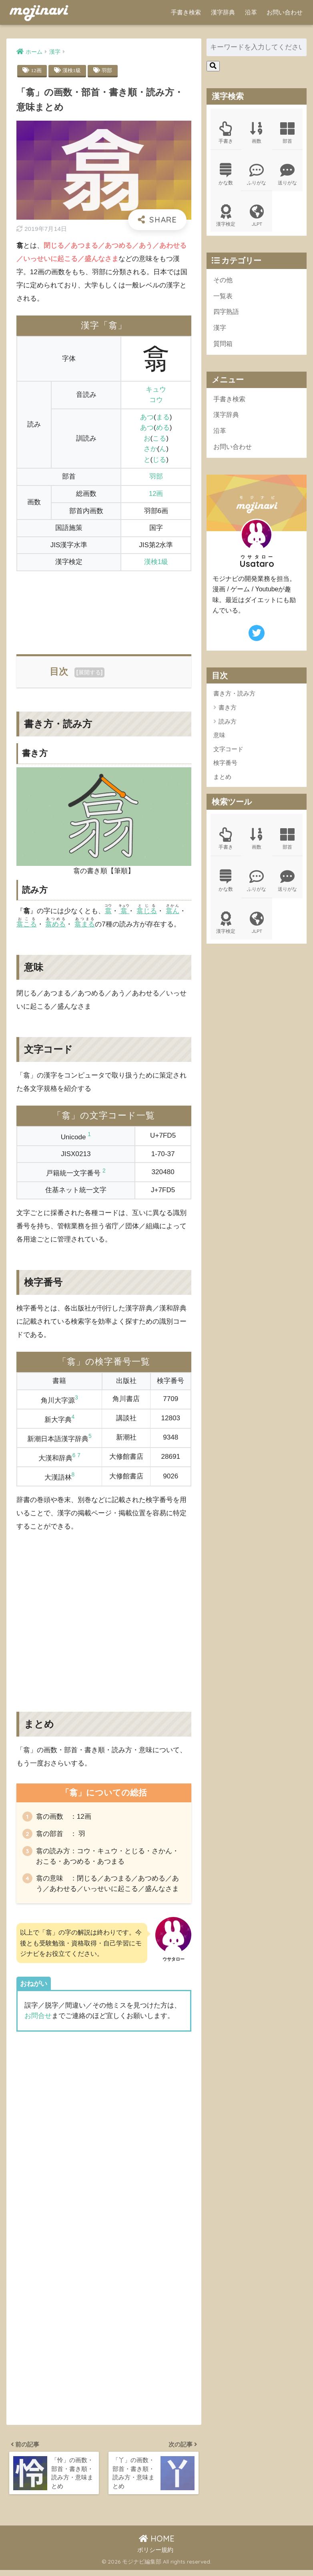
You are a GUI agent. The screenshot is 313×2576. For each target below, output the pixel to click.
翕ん (172, 911)
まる (163, 417)
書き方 (228, 712)
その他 (223, 282)
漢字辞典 (223, 12)
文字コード (228, 754)
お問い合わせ (285, 12)
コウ (156, 400)
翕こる (26, 924)
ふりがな (256, 175)
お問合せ (38, 2019)
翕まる (84, 924)
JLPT (256, 217)
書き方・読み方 (234, 699)
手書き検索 (186, 12)
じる (159, 460)
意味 (219, 740)
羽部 (109, 70)
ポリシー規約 (155, 2556)
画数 (256, 133)
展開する (89, 672)
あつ (147, 417)
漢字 (220, 331)
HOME (157, 2545)
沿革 (251, 12)
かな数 (225, 175)
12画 (36, 70)
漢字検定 (225, 217)
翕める (55, 924)
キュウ (156, 390)
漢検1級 (72, 70)
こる (159, 439)
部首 (287, 133)
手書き (225, 133)
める (163, 428)
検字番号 (225, 767)
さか (150, 449)
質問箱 (223, 347)
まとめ (222, 781)
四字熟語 (227, 314)
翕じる (146, 911)
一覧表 (223, 298)
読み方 (228, 726)
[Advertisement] (104, 608)
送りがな (287, 175)
